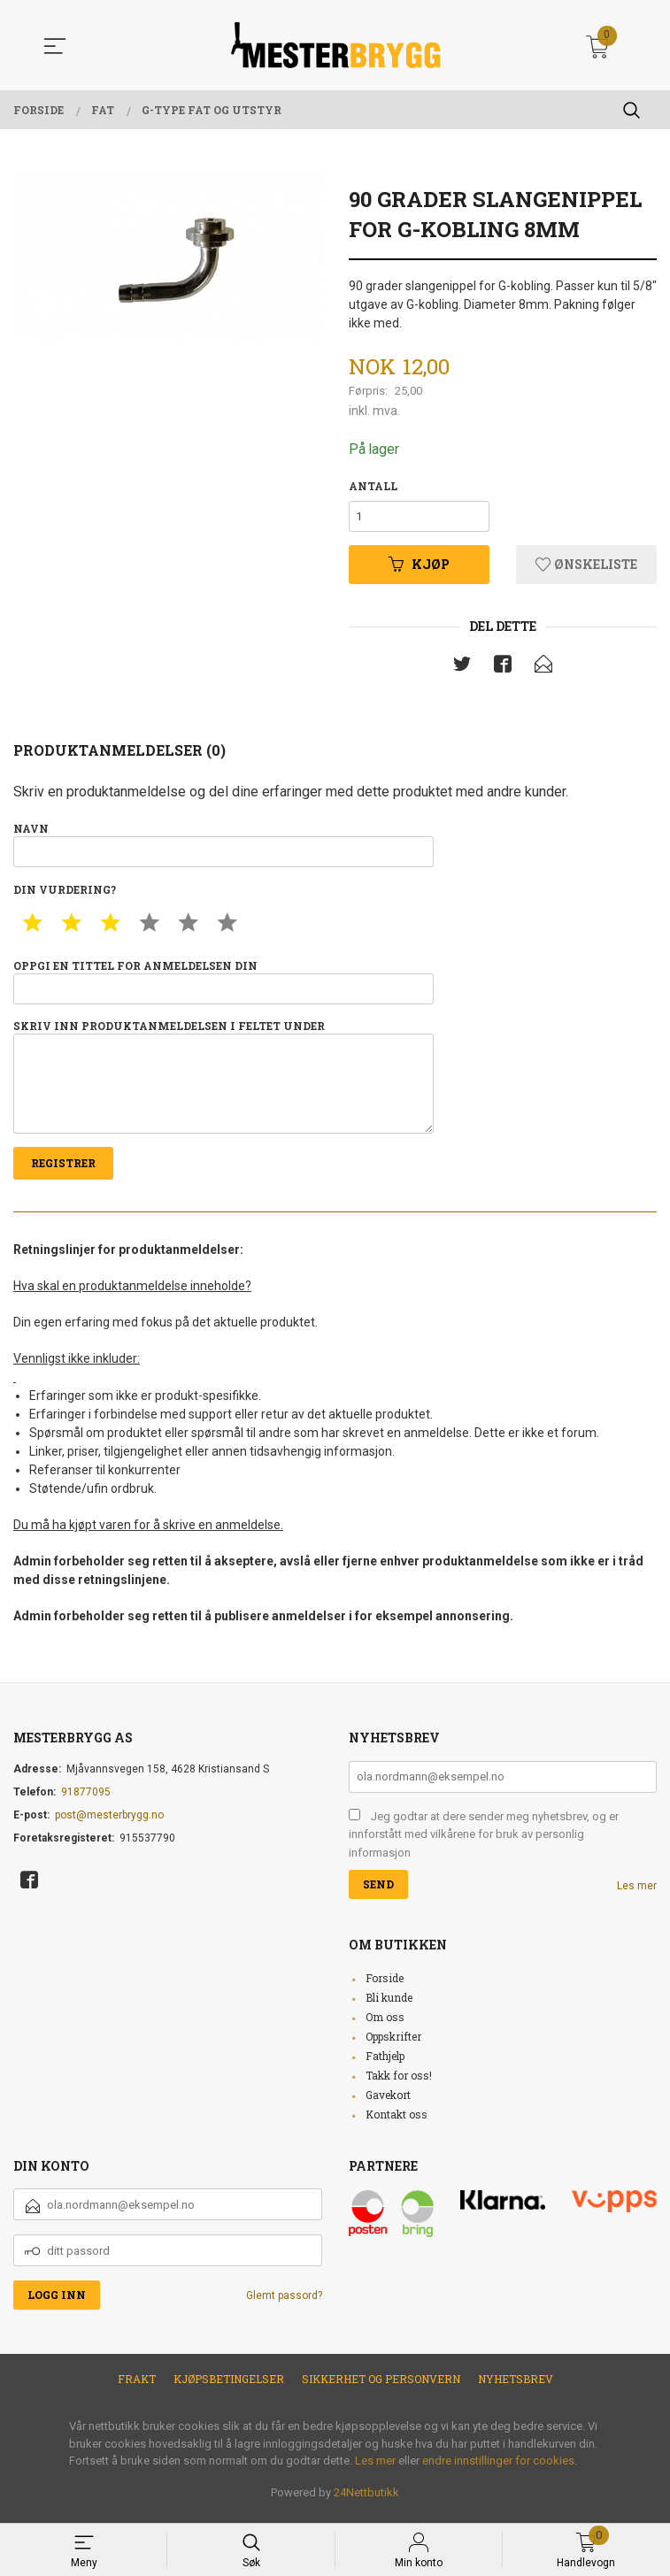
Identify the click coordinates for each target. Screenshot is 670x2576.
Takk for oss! (399, 2083)
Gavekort (388, 2102)
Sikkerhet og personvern (381, 2387)
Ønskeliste (586, 565)
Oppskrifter (393, 2044)
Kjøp (419, 565)
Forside (385, 1986)
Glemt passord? (284, 2303)
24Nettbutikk (366, 2500)
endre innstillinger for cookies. (499, 2468)
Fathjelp (385, 2064)
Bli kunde (389, 2005)
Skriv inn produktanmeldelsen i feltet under (223, 1082)
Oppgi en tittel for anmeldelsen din (223, 984)
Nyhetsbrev (515, 2387)
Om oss (385, 2025)
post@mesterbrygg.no (109, 1823)
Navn (223, 846)
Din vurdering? (64, 892)
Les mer (637, 1894)
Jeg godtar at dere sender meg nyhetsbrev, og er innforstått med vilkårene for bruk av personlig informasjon (484, 1842)
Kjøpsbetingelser (228, 2387)
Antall (373, 486)
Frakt (137, 2387)
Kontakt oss (396, 2122)
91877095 (86, 1800)
